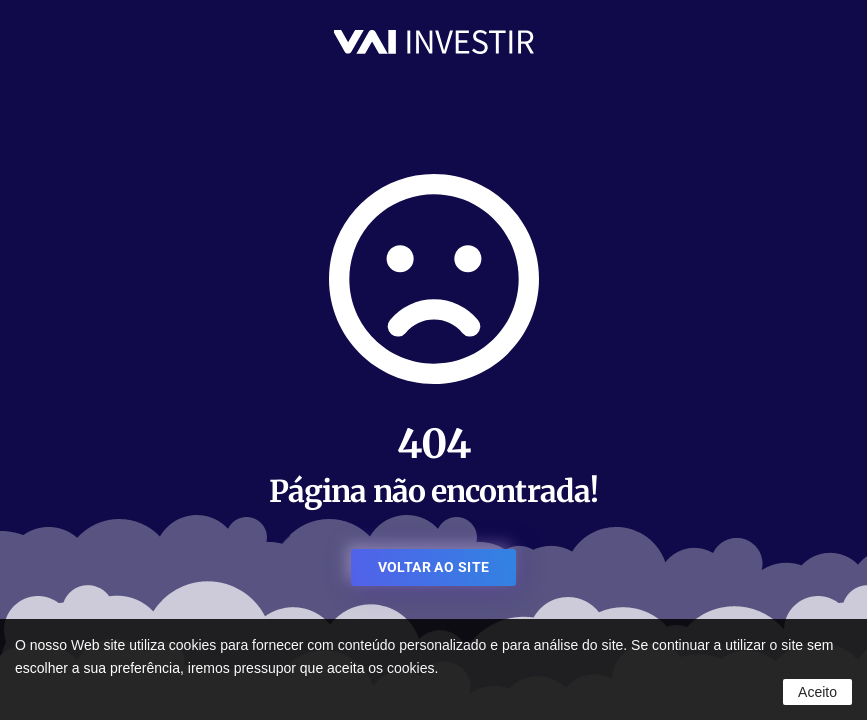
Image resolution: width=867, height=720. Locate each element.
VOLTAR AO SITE (434, 567)
